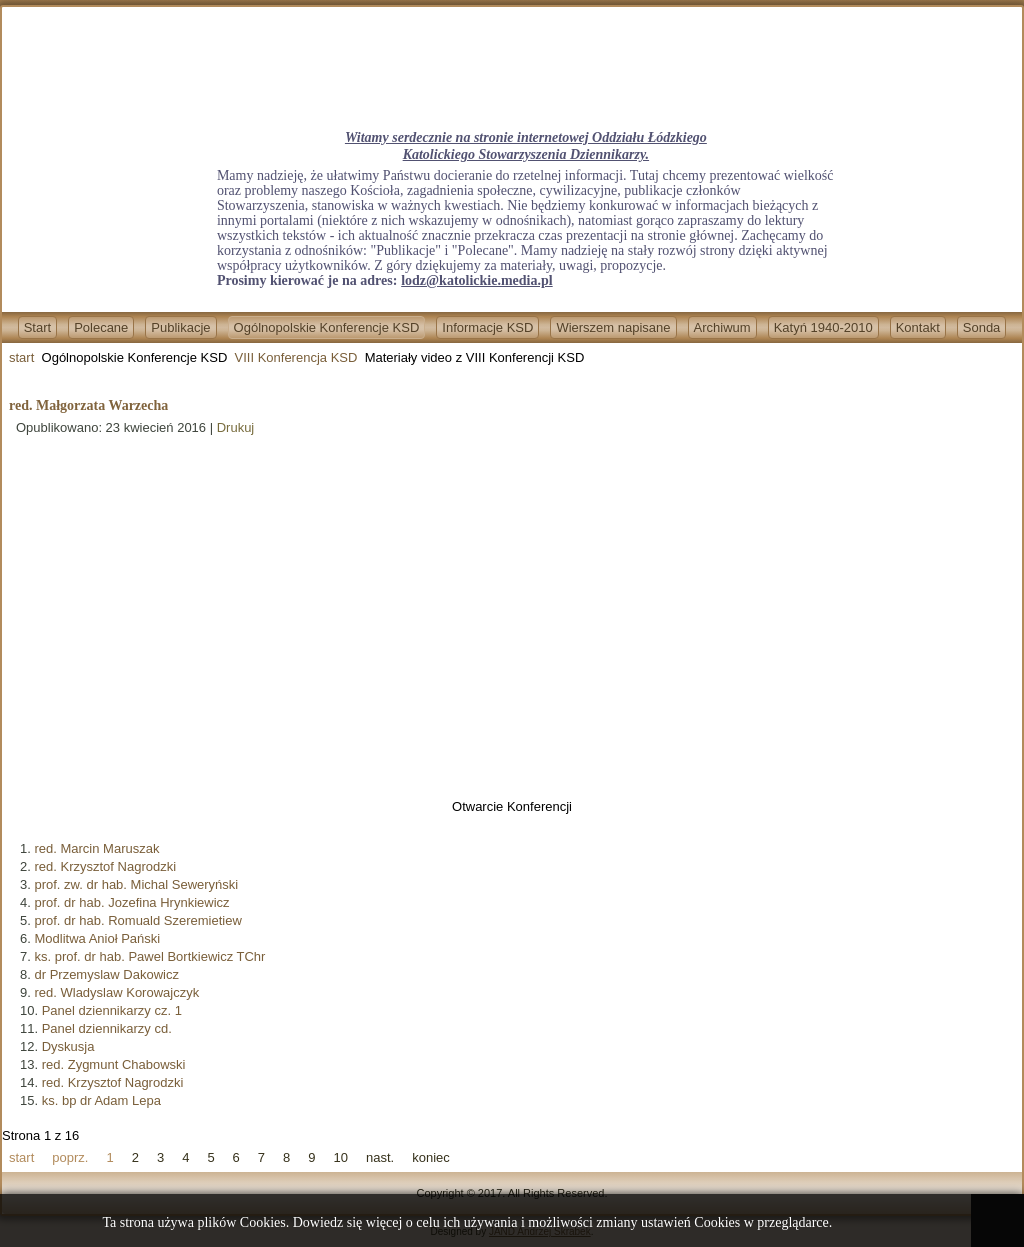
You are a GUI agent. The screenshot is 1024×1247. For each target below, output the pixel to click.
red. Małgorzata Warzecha (88, 405)
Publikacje (180, 327)
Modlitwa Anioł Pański (97, 938)
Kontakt (918, 327)
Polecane (101, 327)
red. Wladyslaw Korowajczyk (116, 992)
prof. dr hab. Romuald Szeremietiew (137, 920)
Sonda (982, 327)
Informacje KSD (487, 327)
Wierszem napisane (613, 327)
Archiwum (722, 327)
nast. (380, 1157)
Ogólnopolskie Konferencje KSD (327, 327)
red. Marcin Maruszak (96, 848)
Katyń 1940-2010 (823, 327)
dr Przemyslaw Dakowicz (106, 974)
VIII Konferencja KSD (296, 357)
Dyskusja (68, 1046)
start (21, 357)
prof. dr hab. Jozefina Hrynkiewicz (131, 902)
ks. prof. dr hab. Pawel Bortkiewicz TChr (149, 956)
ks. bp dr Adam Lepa (101, 1100)
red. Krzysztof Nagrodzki (105, 866)
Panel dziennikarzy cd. (107, 1028)
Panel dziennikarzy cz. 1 (112, 1010)
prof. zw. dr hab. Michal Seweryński (136, 884)
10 (341, 1157)
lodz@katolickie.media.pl (476, 280)
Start (37, 327)
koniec (431, 1157)
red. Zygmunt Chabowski (114, 1064)
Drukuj (236, 427)
